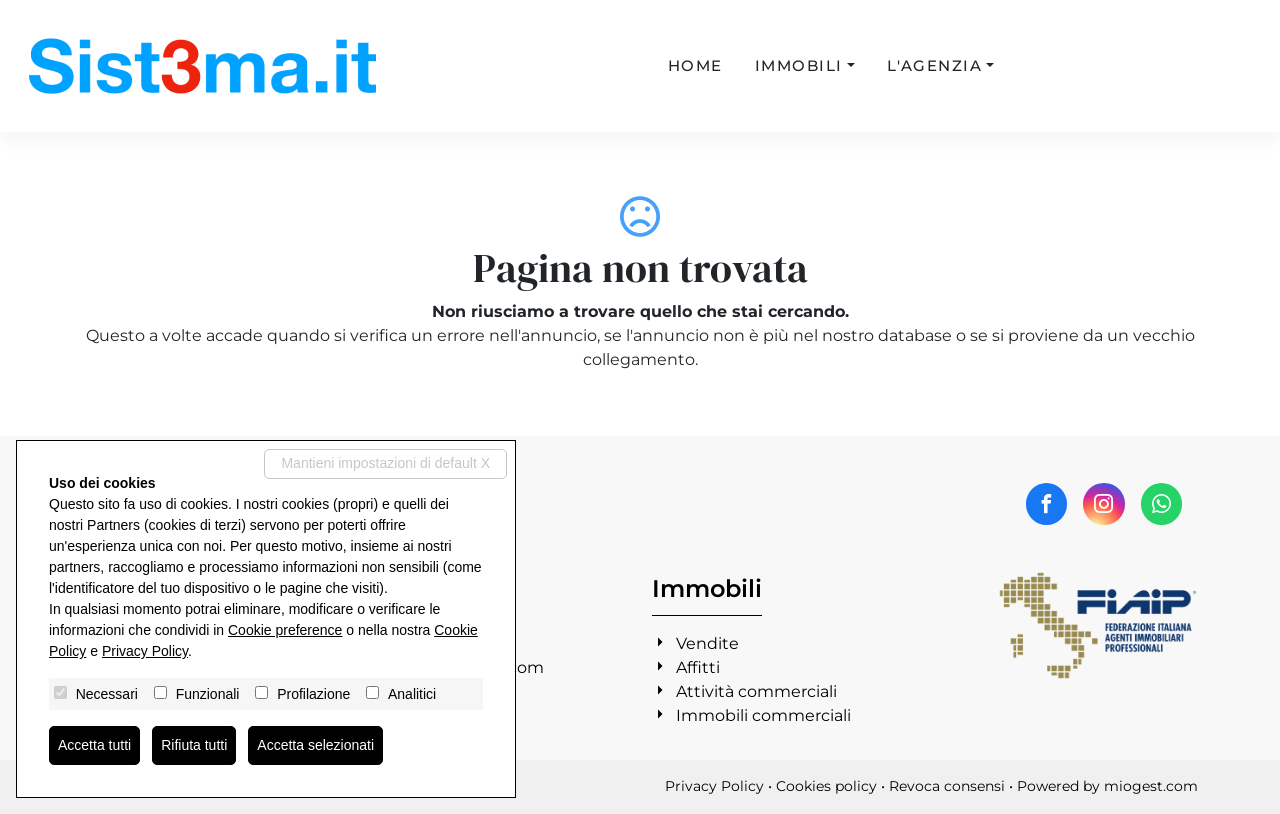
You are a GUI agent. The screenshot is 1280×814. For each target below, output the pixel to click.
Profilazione (313, 694)
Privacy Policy (714, 786)
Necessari (107, 694)
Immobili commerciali (763, 715)
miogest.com (1151, 786)
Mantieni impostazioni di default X (385, 463)
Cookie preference (285, 630)
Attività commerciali (756, 691)
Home (695, 65)
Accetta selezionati (315, 745)
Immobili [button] (799, 65)
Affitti (698, 667)
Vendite (707, 643)
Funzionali (208, 694)
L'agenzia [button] (935, 65)
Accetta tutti (94, 745)
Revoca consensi (947, 786)
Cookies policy (826, 786)
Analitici (412, 694)
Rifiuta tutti (194, 745)
